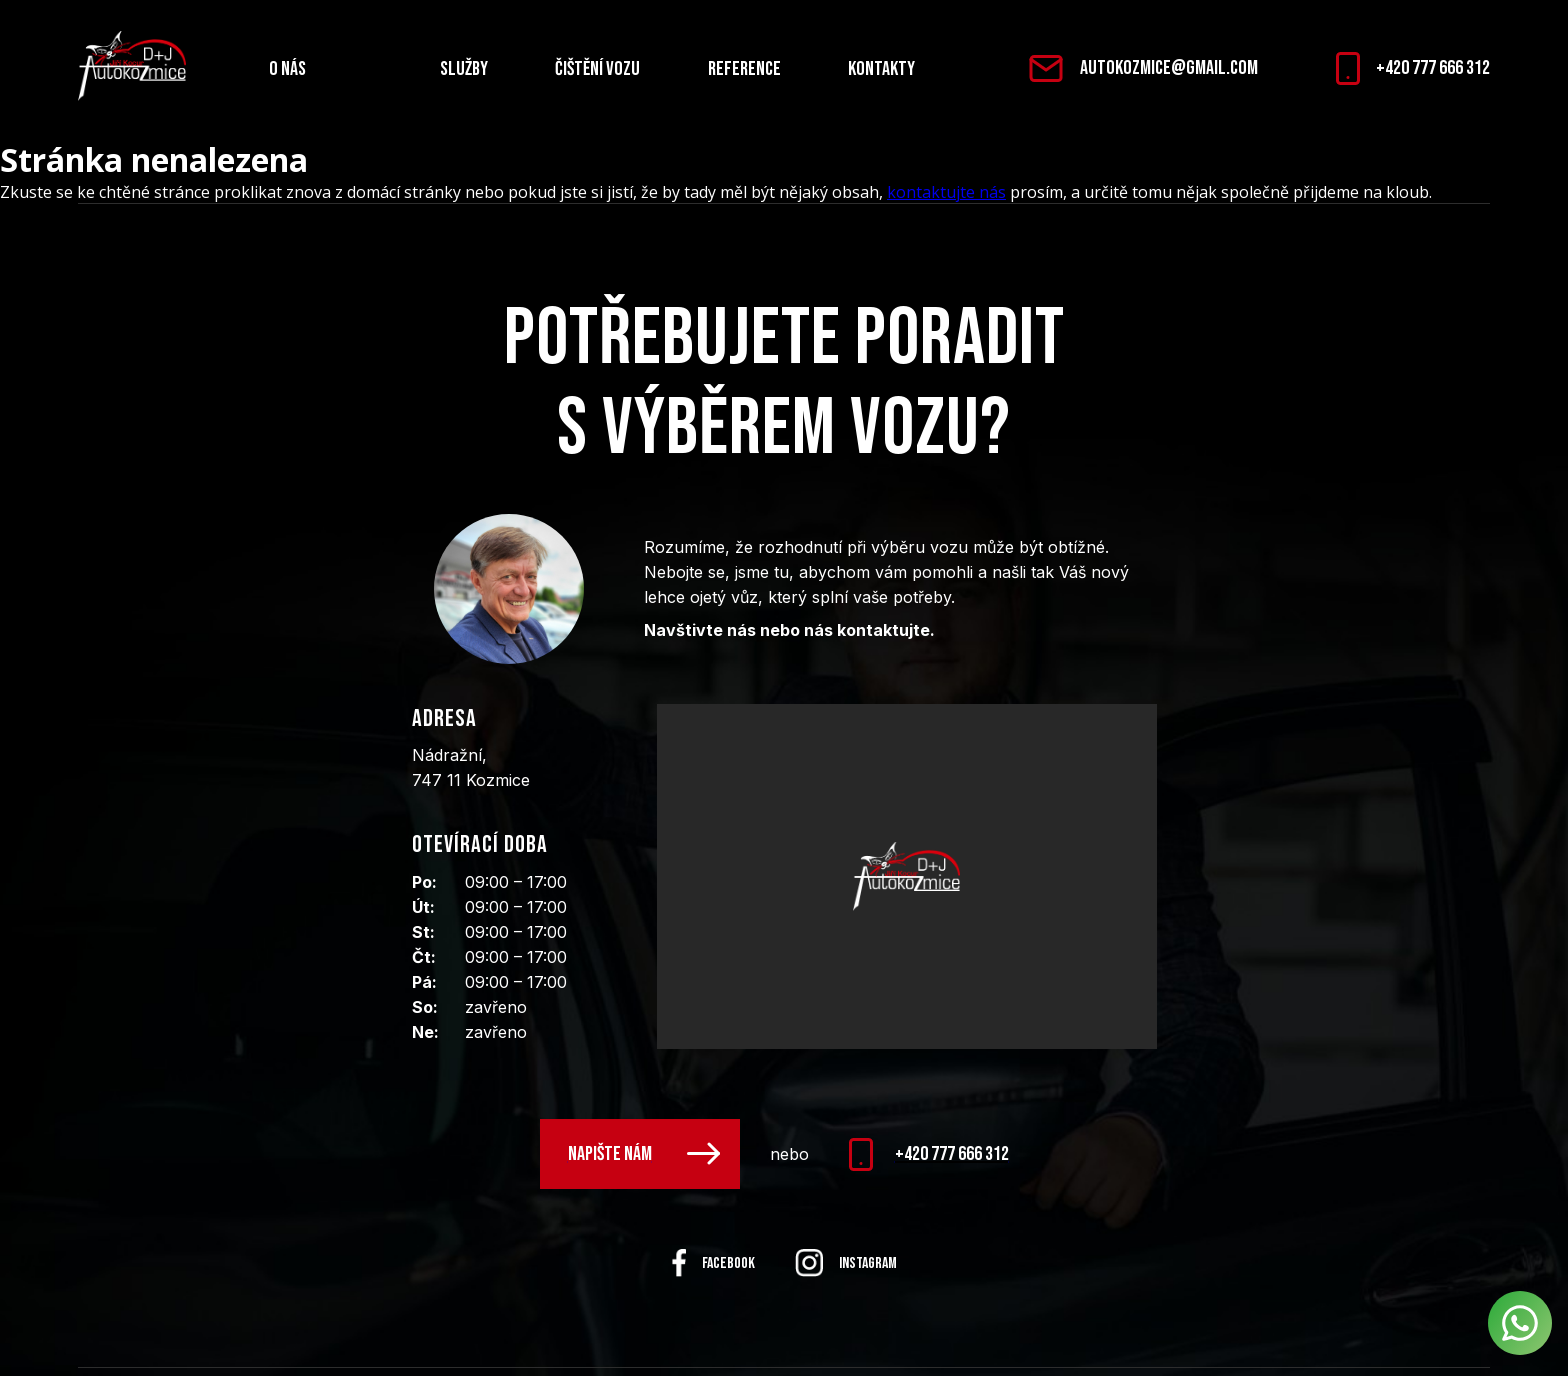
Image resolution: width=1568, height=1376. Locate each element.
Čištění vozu (597, 69)
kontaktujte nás (946, 192)
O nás (287, 69)
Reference (744, 69)
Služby (464, 69)
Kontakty (881, 69)
